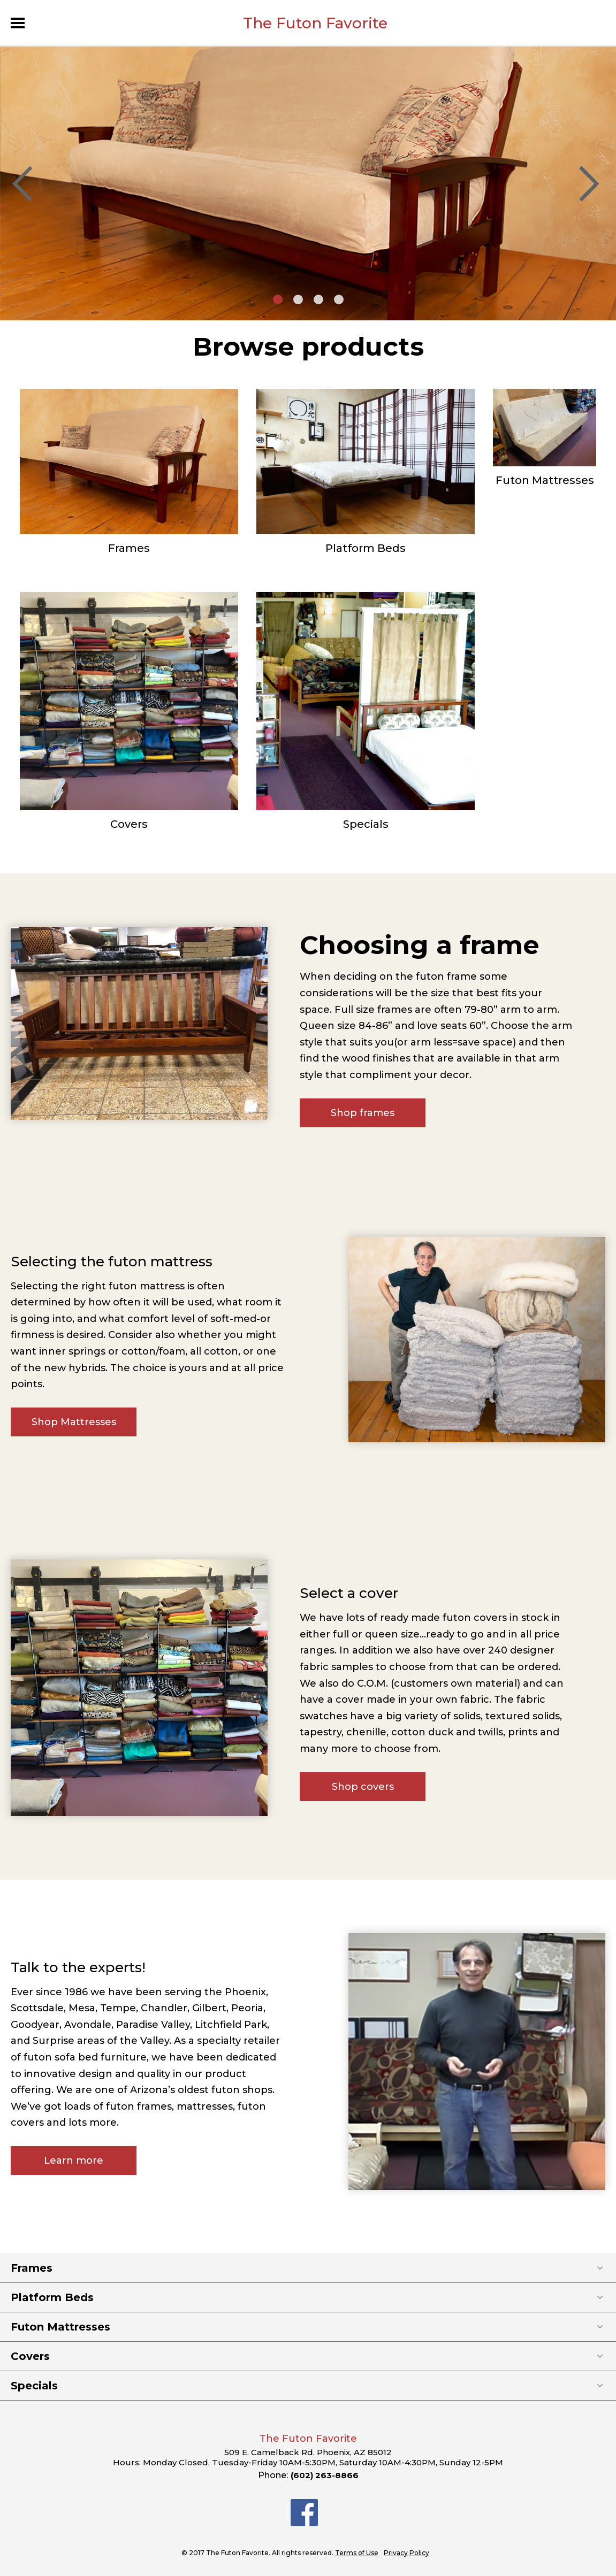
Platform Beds (365, 548)
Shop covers (363, 1787)
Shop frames (362, 1113)
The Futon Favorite (315, 23)
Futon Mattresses (545, 480)
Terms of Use (356, 2553)
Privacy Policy (406, 2553)
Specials (366, 824)
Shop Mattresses (74, 1422)
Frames (129, 548)
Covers (129, 824)
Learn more (73, 2160)
